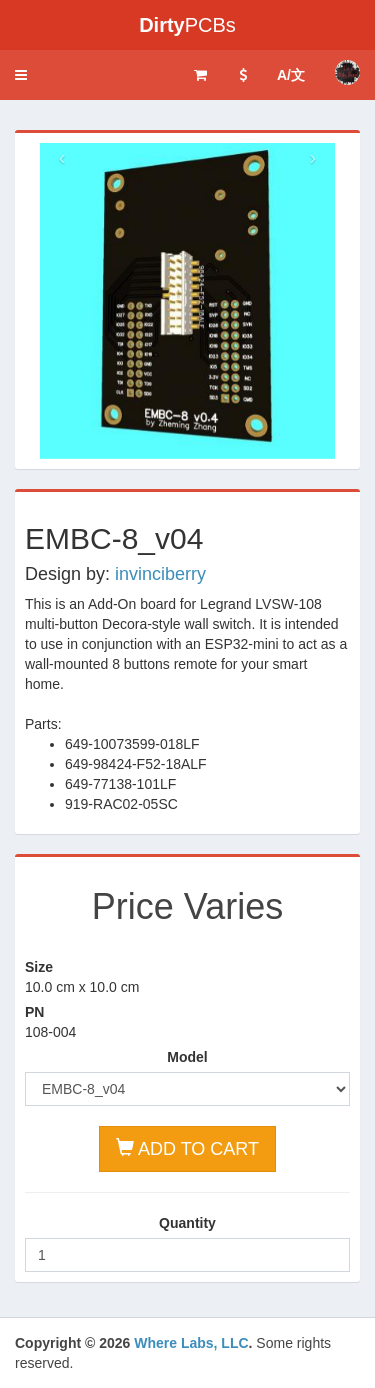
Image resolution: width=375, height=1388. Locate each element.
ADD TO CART (187, 1148)
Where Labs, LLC (191, 1343)
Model (187, 1057)
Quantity (187, 1223)
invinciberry (160, 574)
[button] (21, 75)
